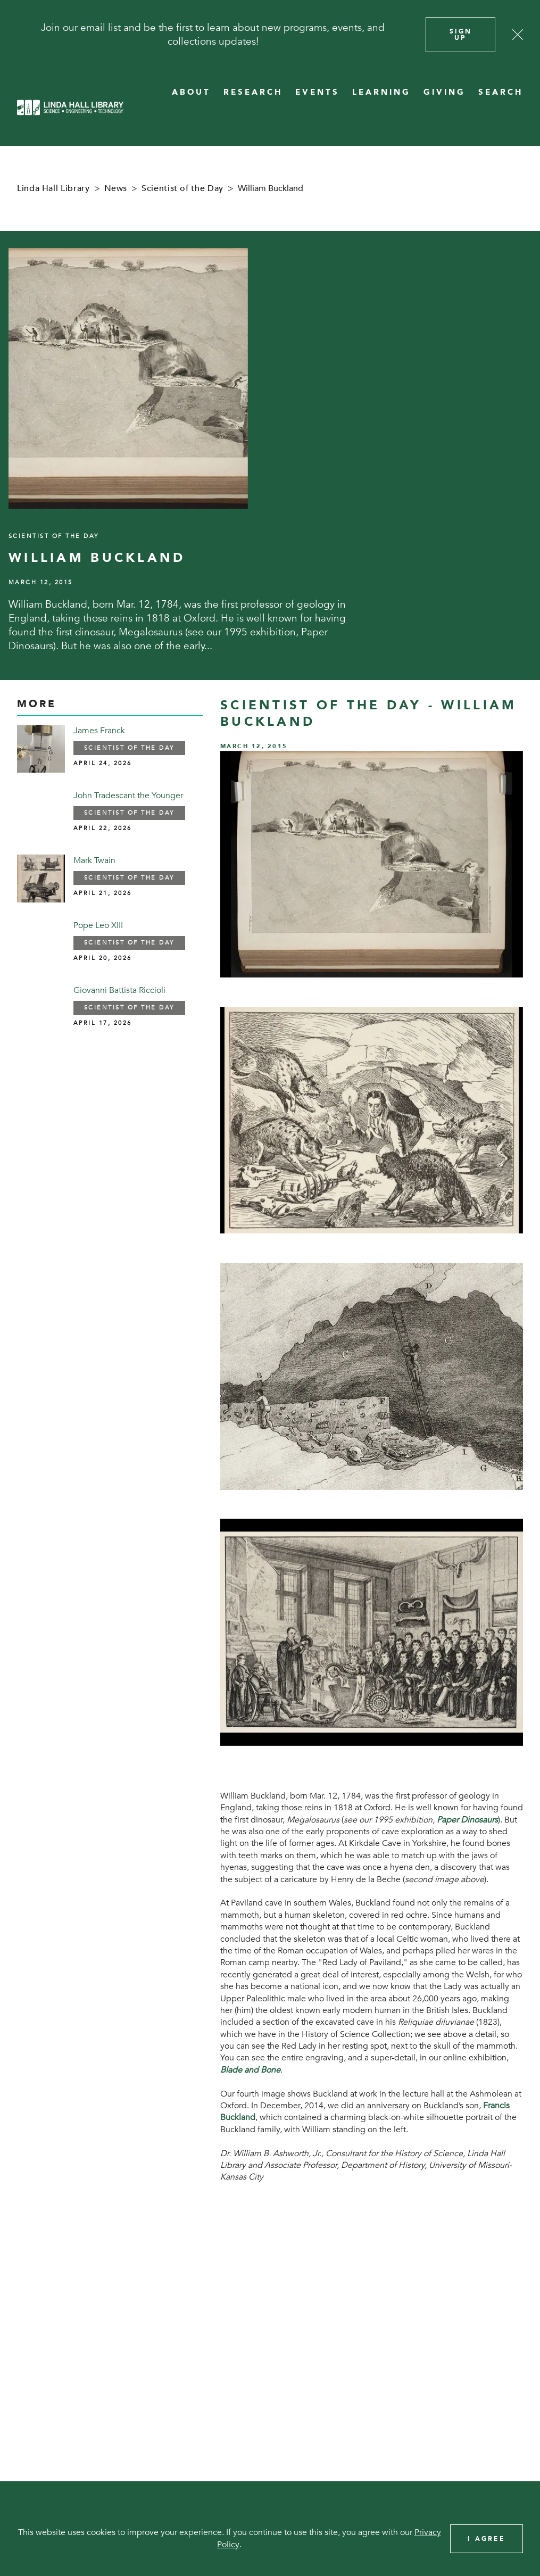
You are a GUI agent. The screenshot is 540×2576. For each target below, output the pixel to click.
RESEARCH (253, 92)
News (116, 188)
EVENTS (317, 92)
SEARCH (500, 92)
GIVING (444, 92)
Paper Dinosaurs (467, 1820)
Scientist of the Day (182, 188)
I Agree (486, 2538)
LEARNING (381, 92)
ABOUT (191, 92)
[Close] (517, 34)
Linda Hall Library (53, 188)
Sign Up (461, 34)
